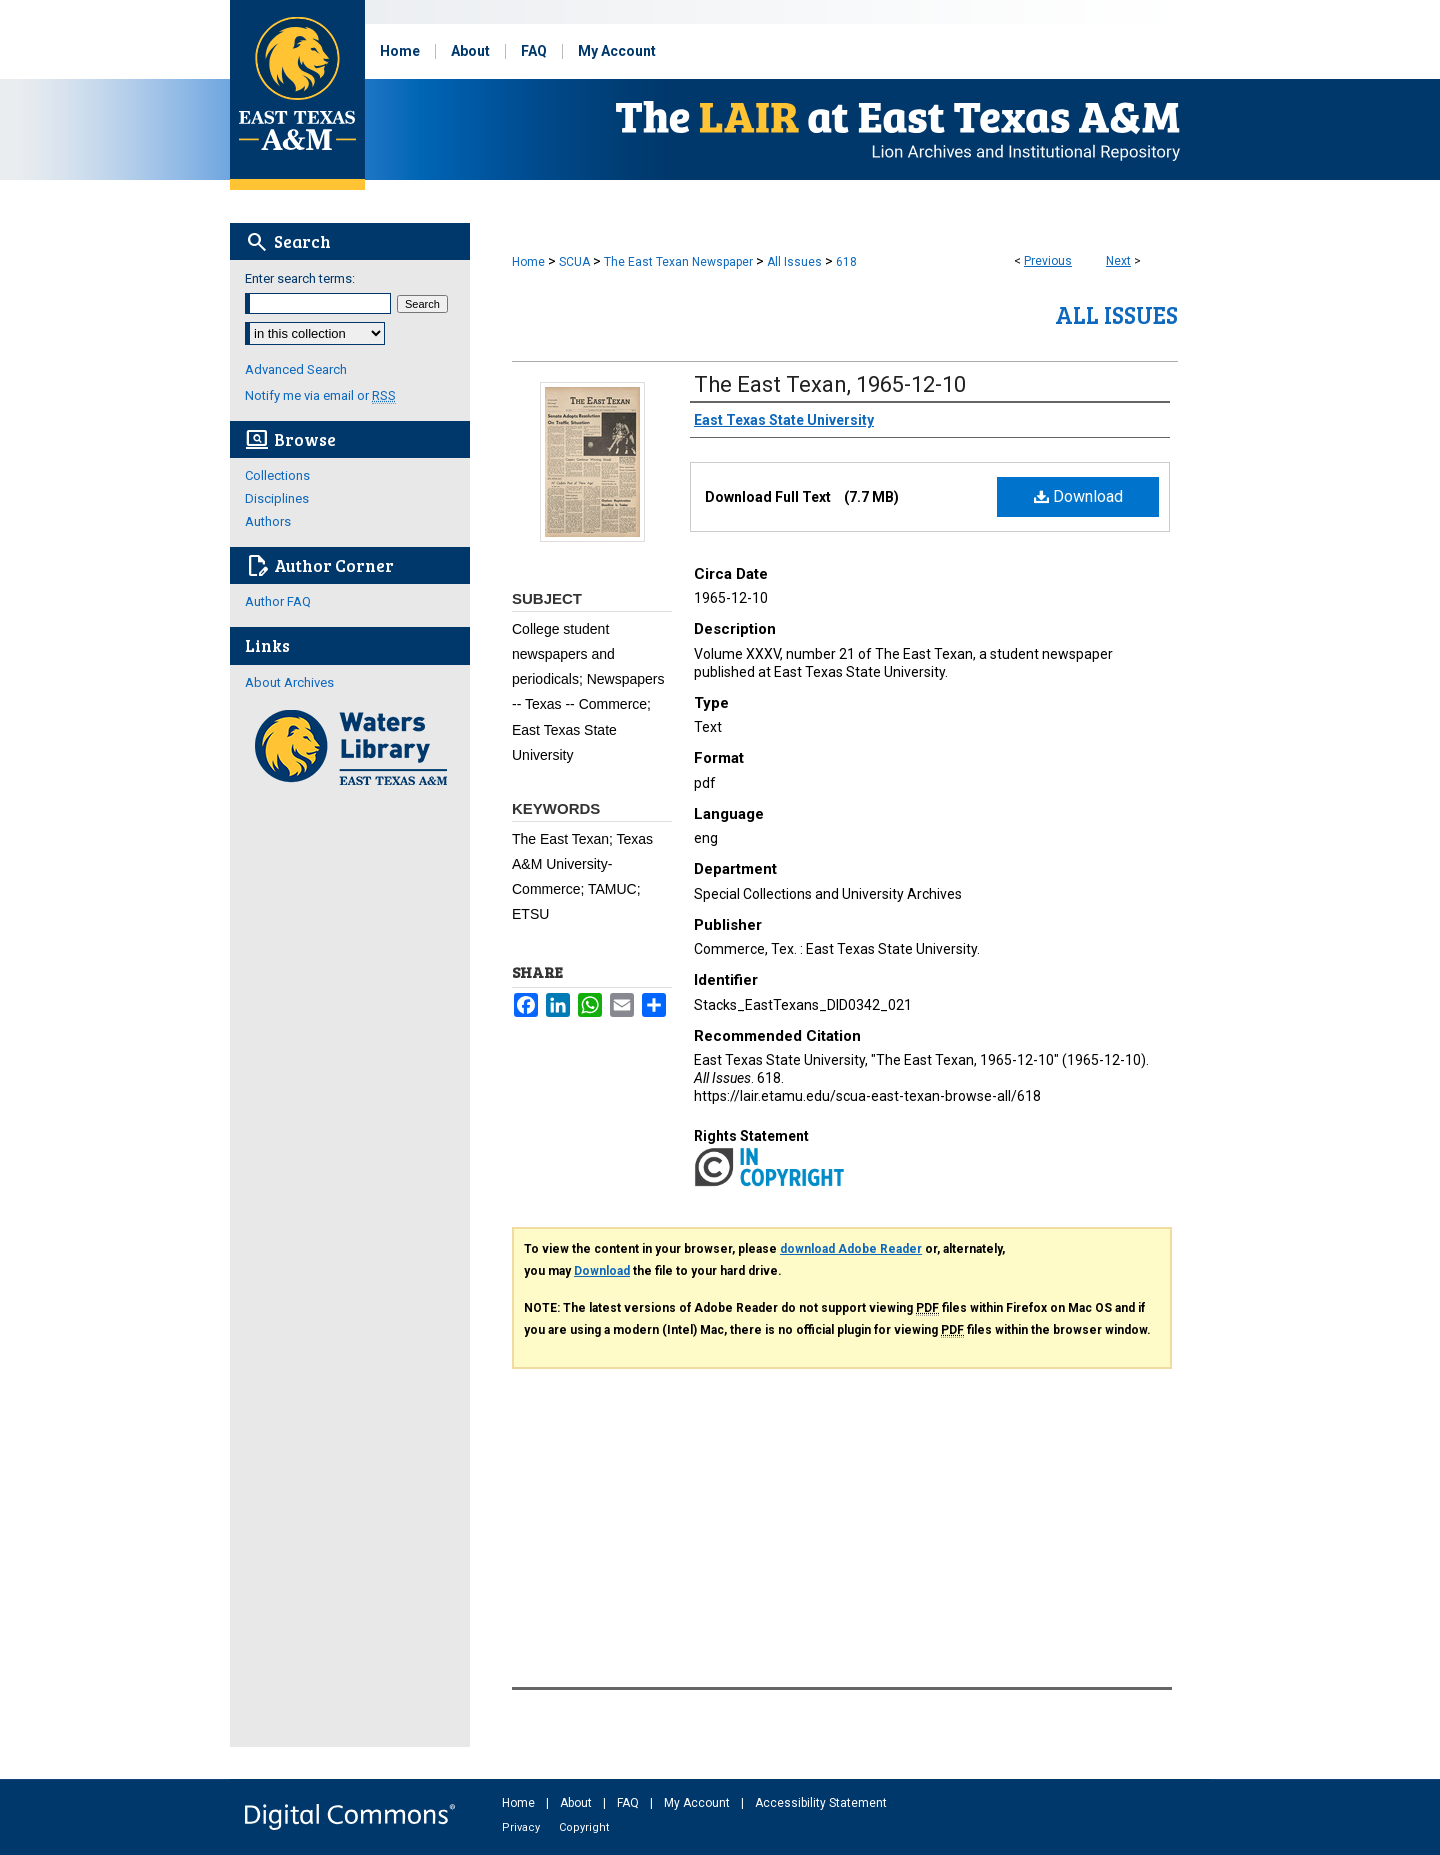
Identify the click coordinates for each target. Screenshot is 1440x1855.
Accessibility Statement (821, 1803)
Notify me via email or (320, 395)
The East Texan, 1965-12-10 (830, 384)
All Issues (794, 262)
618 (846, 262)
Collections (277, 475)
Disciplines (277, 498)
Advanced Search (296, 369)
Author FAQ (278, 601)
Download (1078, 496)
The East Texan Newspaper (678, 262)
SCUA (574, 262)
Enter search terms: (300, 278)
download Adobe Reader (851, 1249)
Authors (268, 521)
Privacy (522, 1827)
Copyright (584, 1827)
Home (528, 262)
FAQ (629, 1803)
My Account (698, 1803)
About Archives (289, 682)
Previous (1048, 261)
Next (1118, 261)
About (577, 1803)
